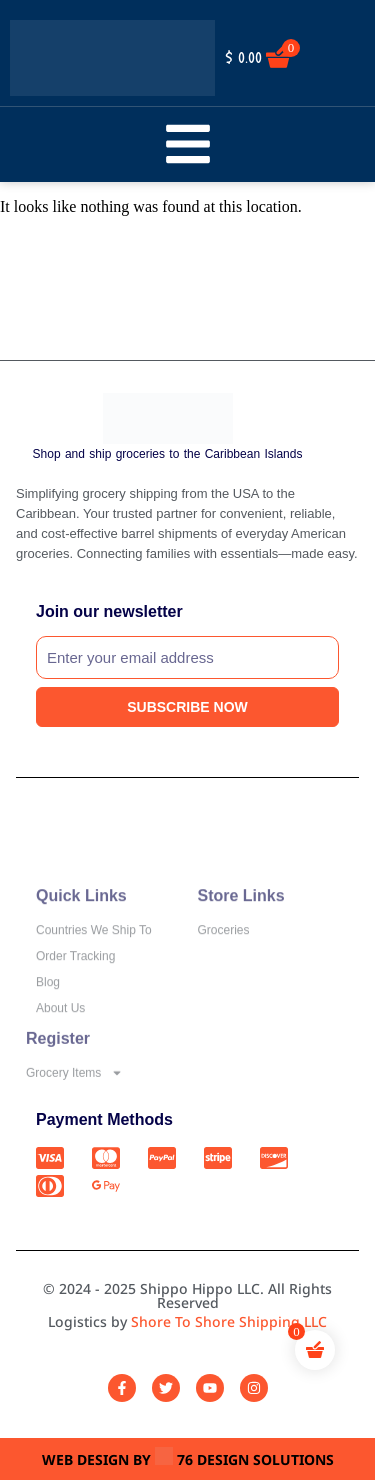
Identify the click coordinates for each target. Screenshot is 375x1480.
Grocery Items (74, 1090)
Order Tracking (75, 988)
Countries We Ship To (94, 962)
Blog (48, 1014)
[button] (187, 144)
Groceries (224, 962)
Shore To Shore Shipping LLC (229, 1321)
